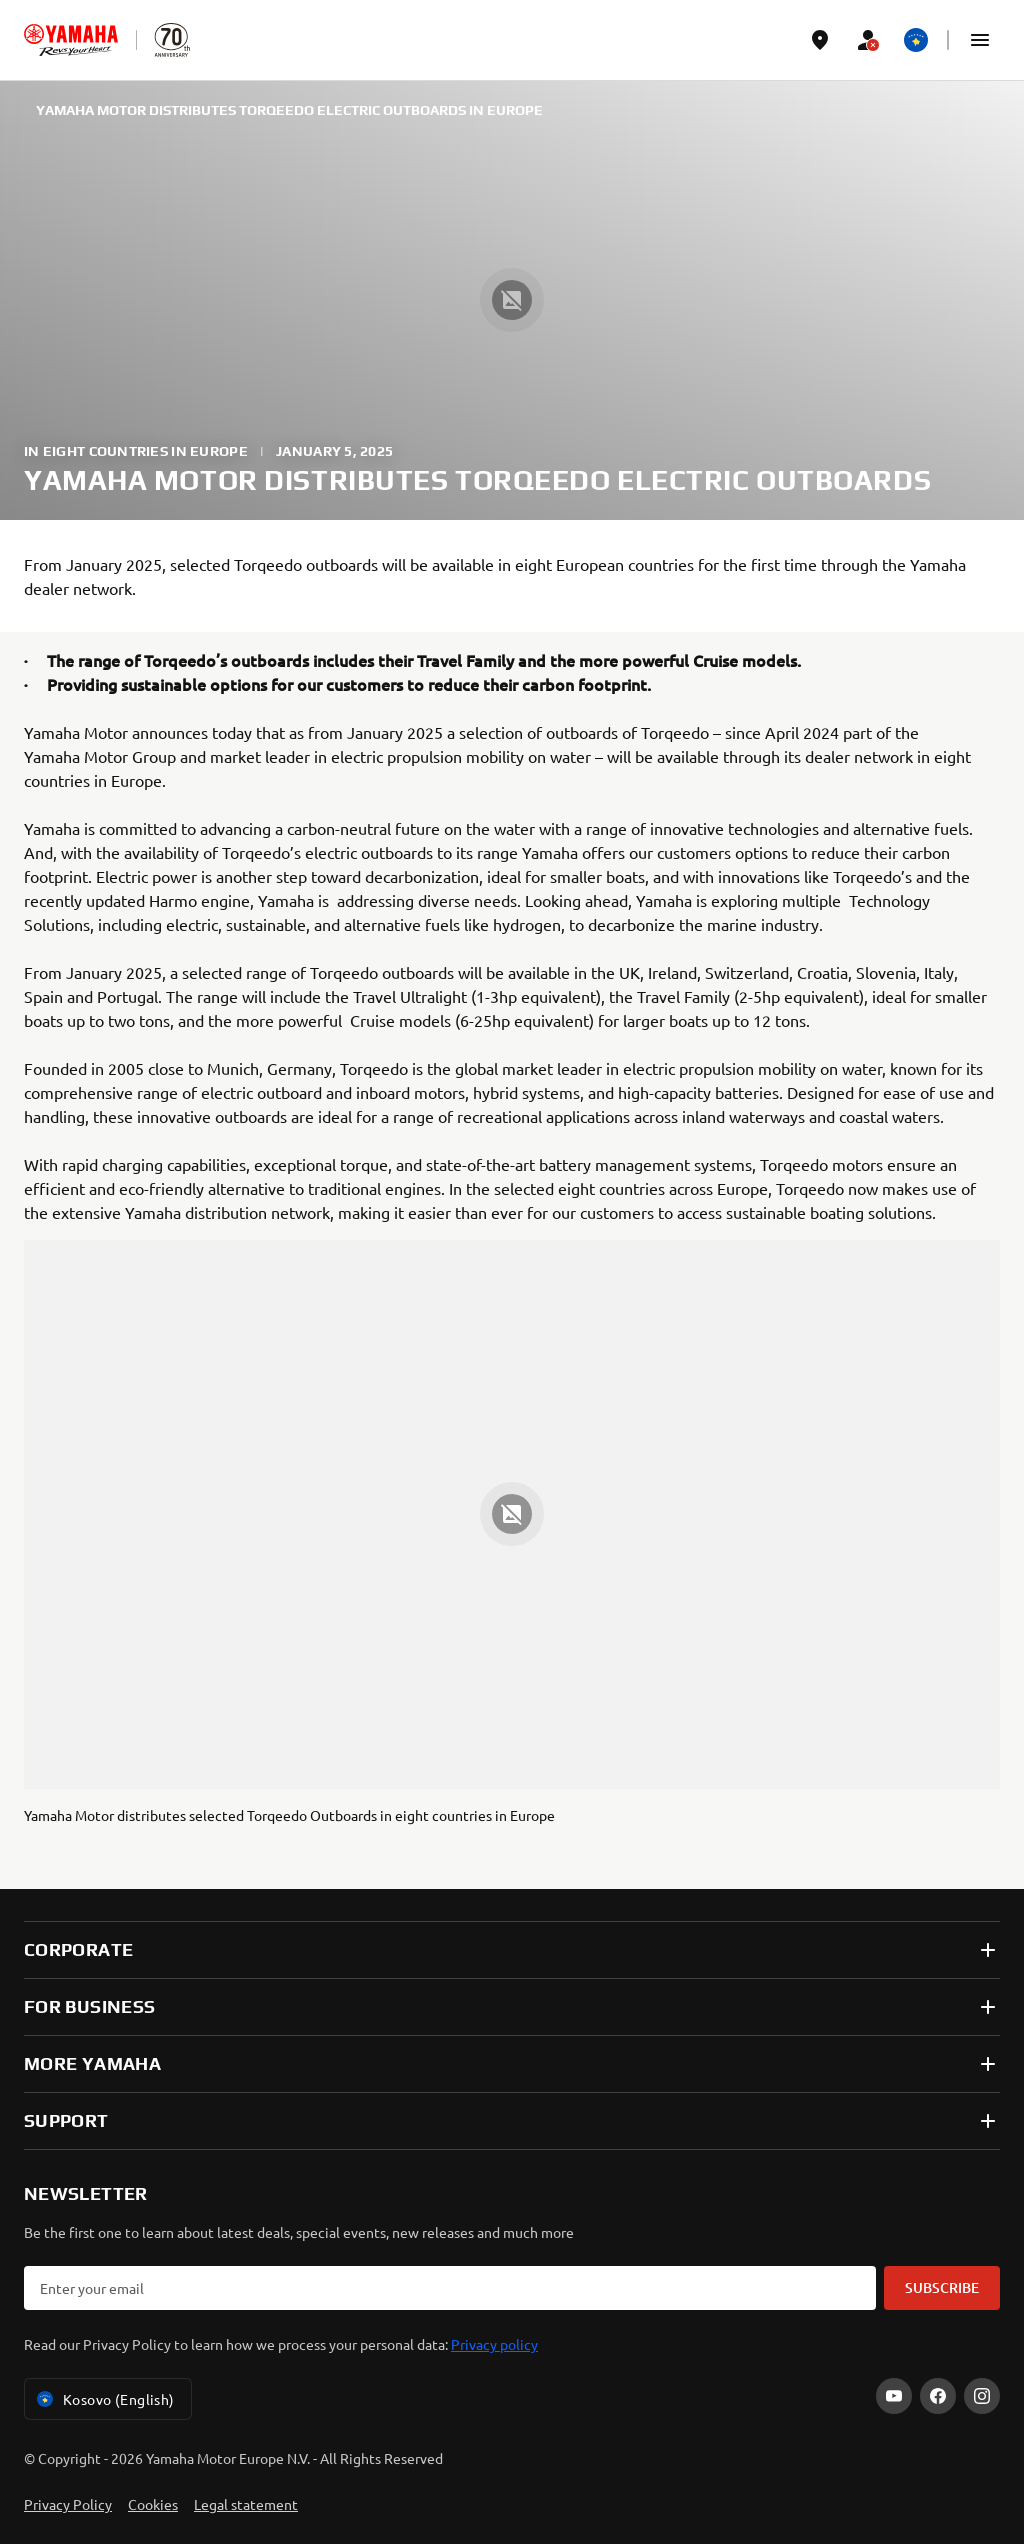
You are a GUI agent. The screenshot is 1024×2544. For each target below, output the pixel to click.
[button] (980, 40)
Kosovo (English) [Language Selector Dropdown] (104, 2399)
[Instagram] (982, 2396)
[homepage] (71, 40)
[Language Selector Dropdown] (916, 40)
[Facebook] (938, 2396)
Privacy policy (494, 2344)
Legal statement (246, 2504)
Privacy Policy (68, 2504)
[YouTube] (894, 2396)
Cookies (153, 2504)
